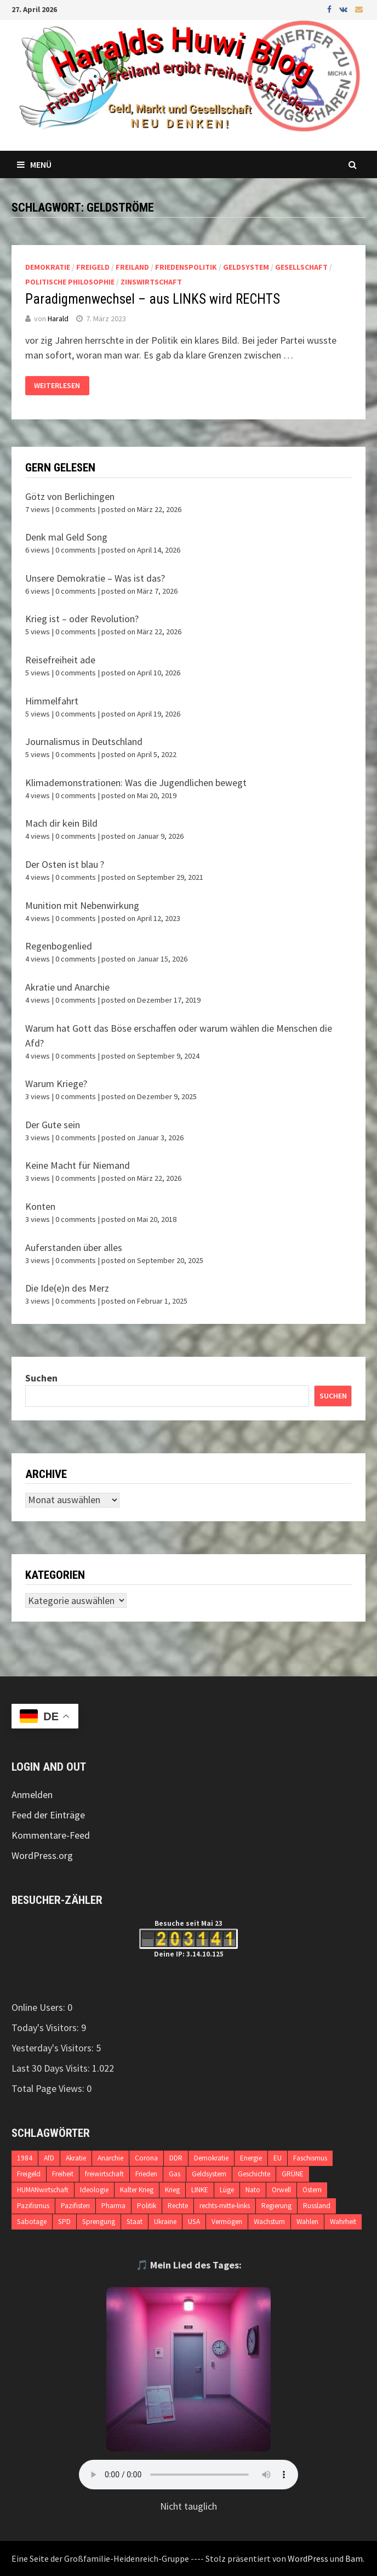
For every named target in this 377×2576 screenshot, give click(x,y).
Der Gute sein (52, 1124)
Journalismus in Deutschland (83, 741)
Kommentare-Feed (51, 1835)
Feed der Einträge (48, 1815)
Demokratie (47, 267)
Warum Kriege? (56, 1083)
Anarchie (110, 2158)
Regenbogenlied (58, 946)
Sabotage (32, 2221)
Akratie (76, 2158)
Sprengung (98, 2221)
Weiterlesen (57, 385)
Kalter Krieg (136, 2189)
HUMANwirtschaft (42, 2189)
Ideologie (94, 2189)
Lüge (227, 2189)
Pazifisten (75, 2205)
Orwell (281, 2189)
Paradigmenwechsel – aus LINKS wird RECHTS (152, 299)
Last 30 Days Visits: (52, 2068)
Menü (34, 164)
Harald (58, 318)
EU (277, 2158)
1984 (24, 2158)
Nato (252, 2189)
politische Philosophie (70, 282)
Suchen (41, 1378)
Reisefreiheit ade (60, 659)
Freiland (132, 267)
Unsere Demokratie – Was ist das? (95, 578)
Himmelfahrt (51, 701)
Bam (354, 2558)
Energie (251, 2158)
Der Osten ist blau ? (64, 864)
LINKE (199, 2189)
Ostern (312, 2189)
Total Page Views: (49, 2088)
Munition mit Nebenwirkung (82, 905)
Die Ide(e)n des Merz (67, 1288)
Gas (174, 2174)
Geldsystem (246, 267)
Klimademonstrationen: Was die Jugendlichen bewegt (136, 782)
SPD (64, 2221)
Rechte (178, 2205)
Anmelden (32, 1794)
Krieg (172, 2189)
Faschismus (310, 2158)
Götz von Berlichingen (70, 496)
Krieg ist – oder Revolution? (82, 618)
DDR (175, 2158)
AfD (49, 2158)
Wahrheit (343, 2221)
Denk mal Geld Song (66, 537)
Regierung (276, 2205)
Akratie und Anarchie (67, 987)
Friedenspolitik (186, 267)
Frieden (146, 2174)
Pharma (113, 2205)
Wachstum (269, 2221)
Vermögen (227, 2221)
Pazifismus (33, 2205)
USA (194, 2221)
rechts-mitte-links (224, 2205)
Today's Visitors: (46, 2027)
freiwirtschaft (104, 2174)
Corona (146, 2158)
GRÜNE (293, 2174)
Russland (316, 2205)
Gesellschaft (301, 267)
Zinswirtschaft (151, 282)
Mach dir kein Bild (61, 823)
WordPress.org (42, 1855)
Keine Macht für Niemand (77, 1165)
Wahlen (307, 2221)
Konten (40, 1206)
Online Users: (39, 2007)
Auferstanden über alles (73, 1247)
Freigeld (93, 267)
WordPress (308, 2558)
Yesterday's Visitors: (54, 2048)
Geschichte (254, 2174)
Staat (134, 2221)
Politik (146, 2205)
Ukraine (165, 2221)
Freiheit (62, 2174)
